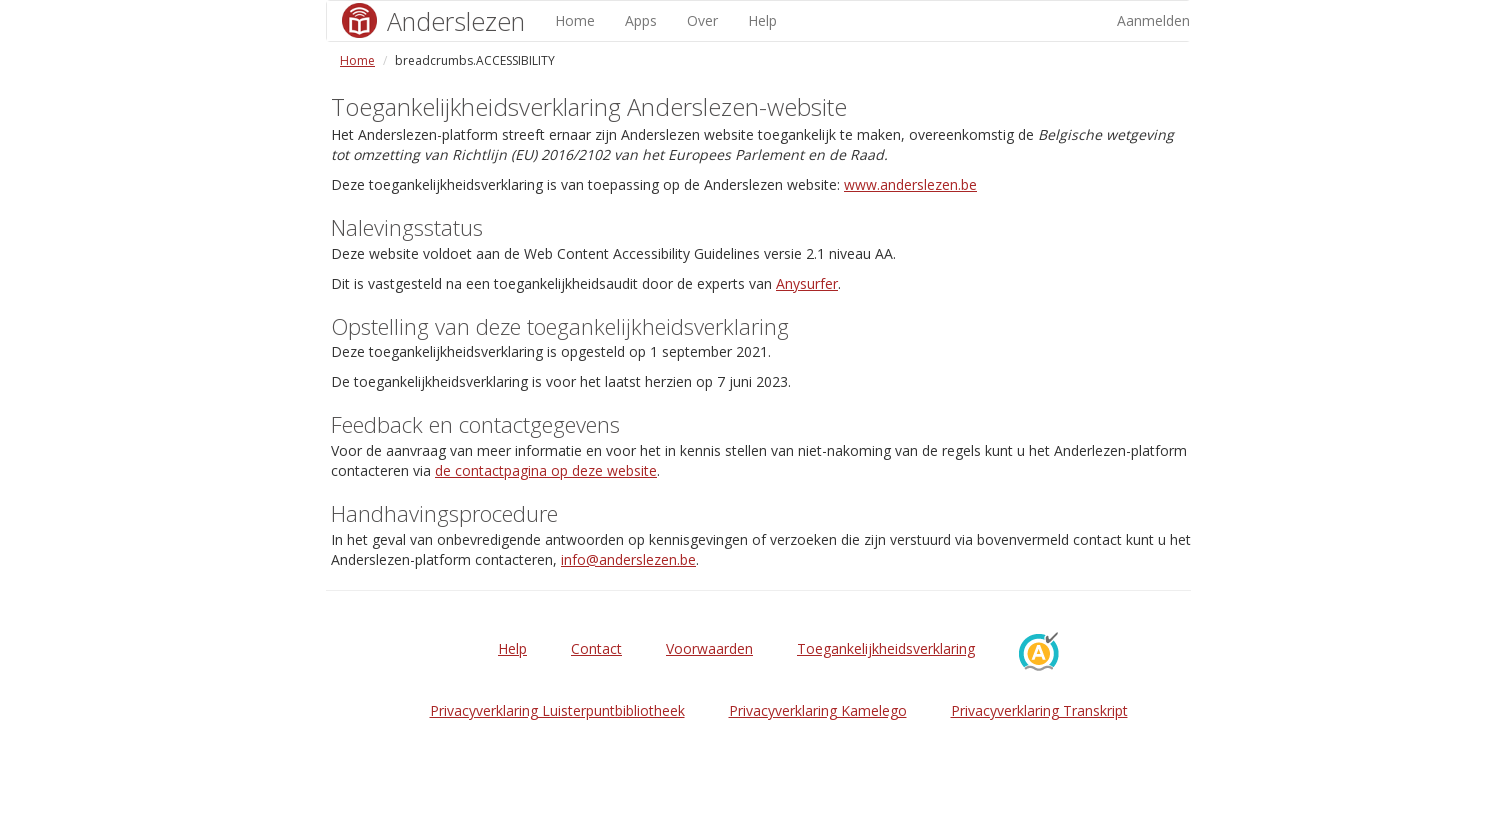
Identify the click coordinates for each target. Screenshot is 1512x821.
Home (575, 20)
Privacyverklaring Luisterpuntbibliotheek (557, 710)
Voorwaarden (709, 648)
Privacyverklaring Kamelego (818, 710)
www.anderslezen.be (910, 184)
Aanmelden (1153, 20)
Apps (641, 20)
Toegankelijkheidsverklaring (886, 648)
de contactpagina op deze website (546, 470)
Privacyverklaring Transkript (1039, 710)
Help (762, 20)
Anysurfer (807, 283)
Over (702, 20)
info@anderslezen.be (628, 559)
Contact (596, 648)
